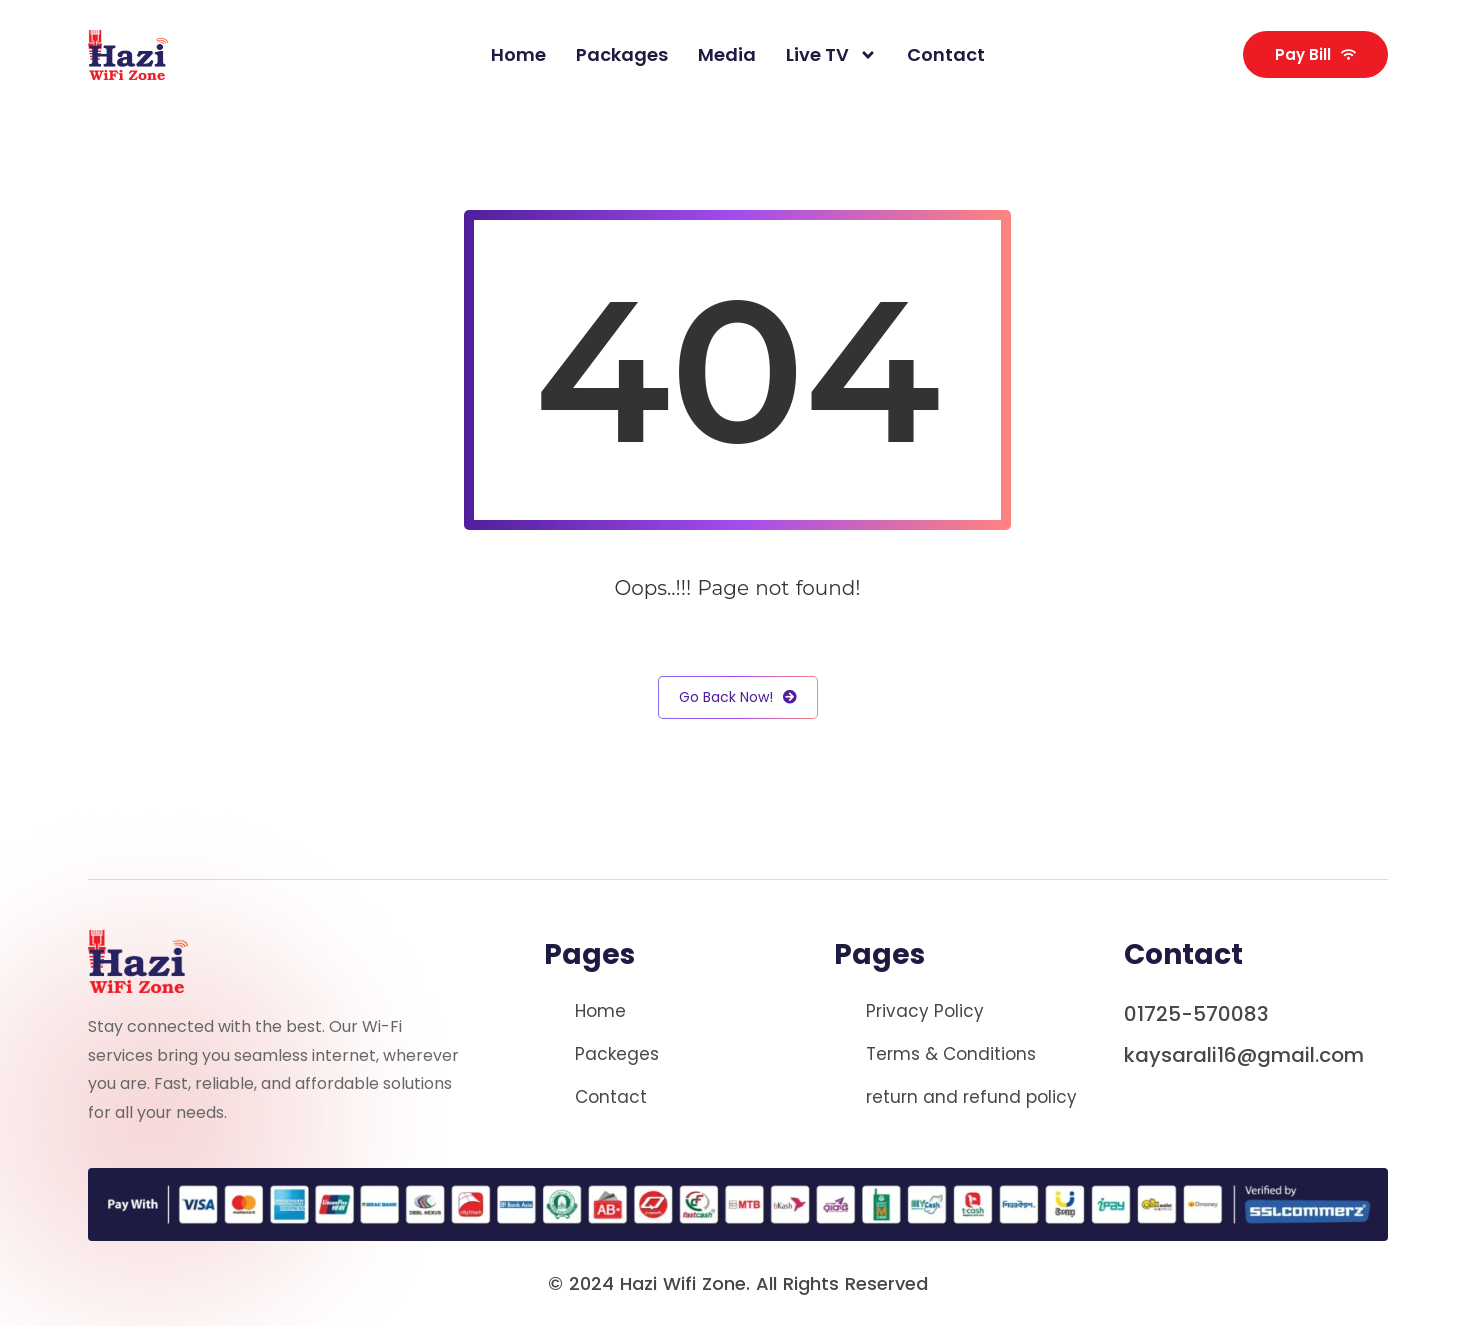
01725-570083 (1196, 1014)
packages (622, 54)
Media (727, 54)
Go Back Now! (738, 697)
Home (518, 54)
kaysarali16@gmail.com (1244, 1055)
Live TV (831, 55)
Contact (946, 54)
